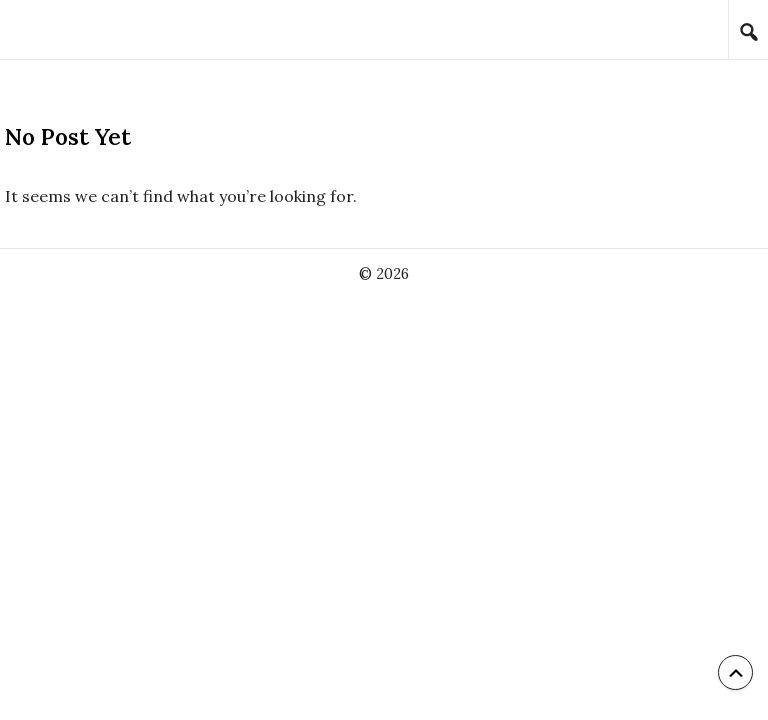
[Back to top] (735, 672)
